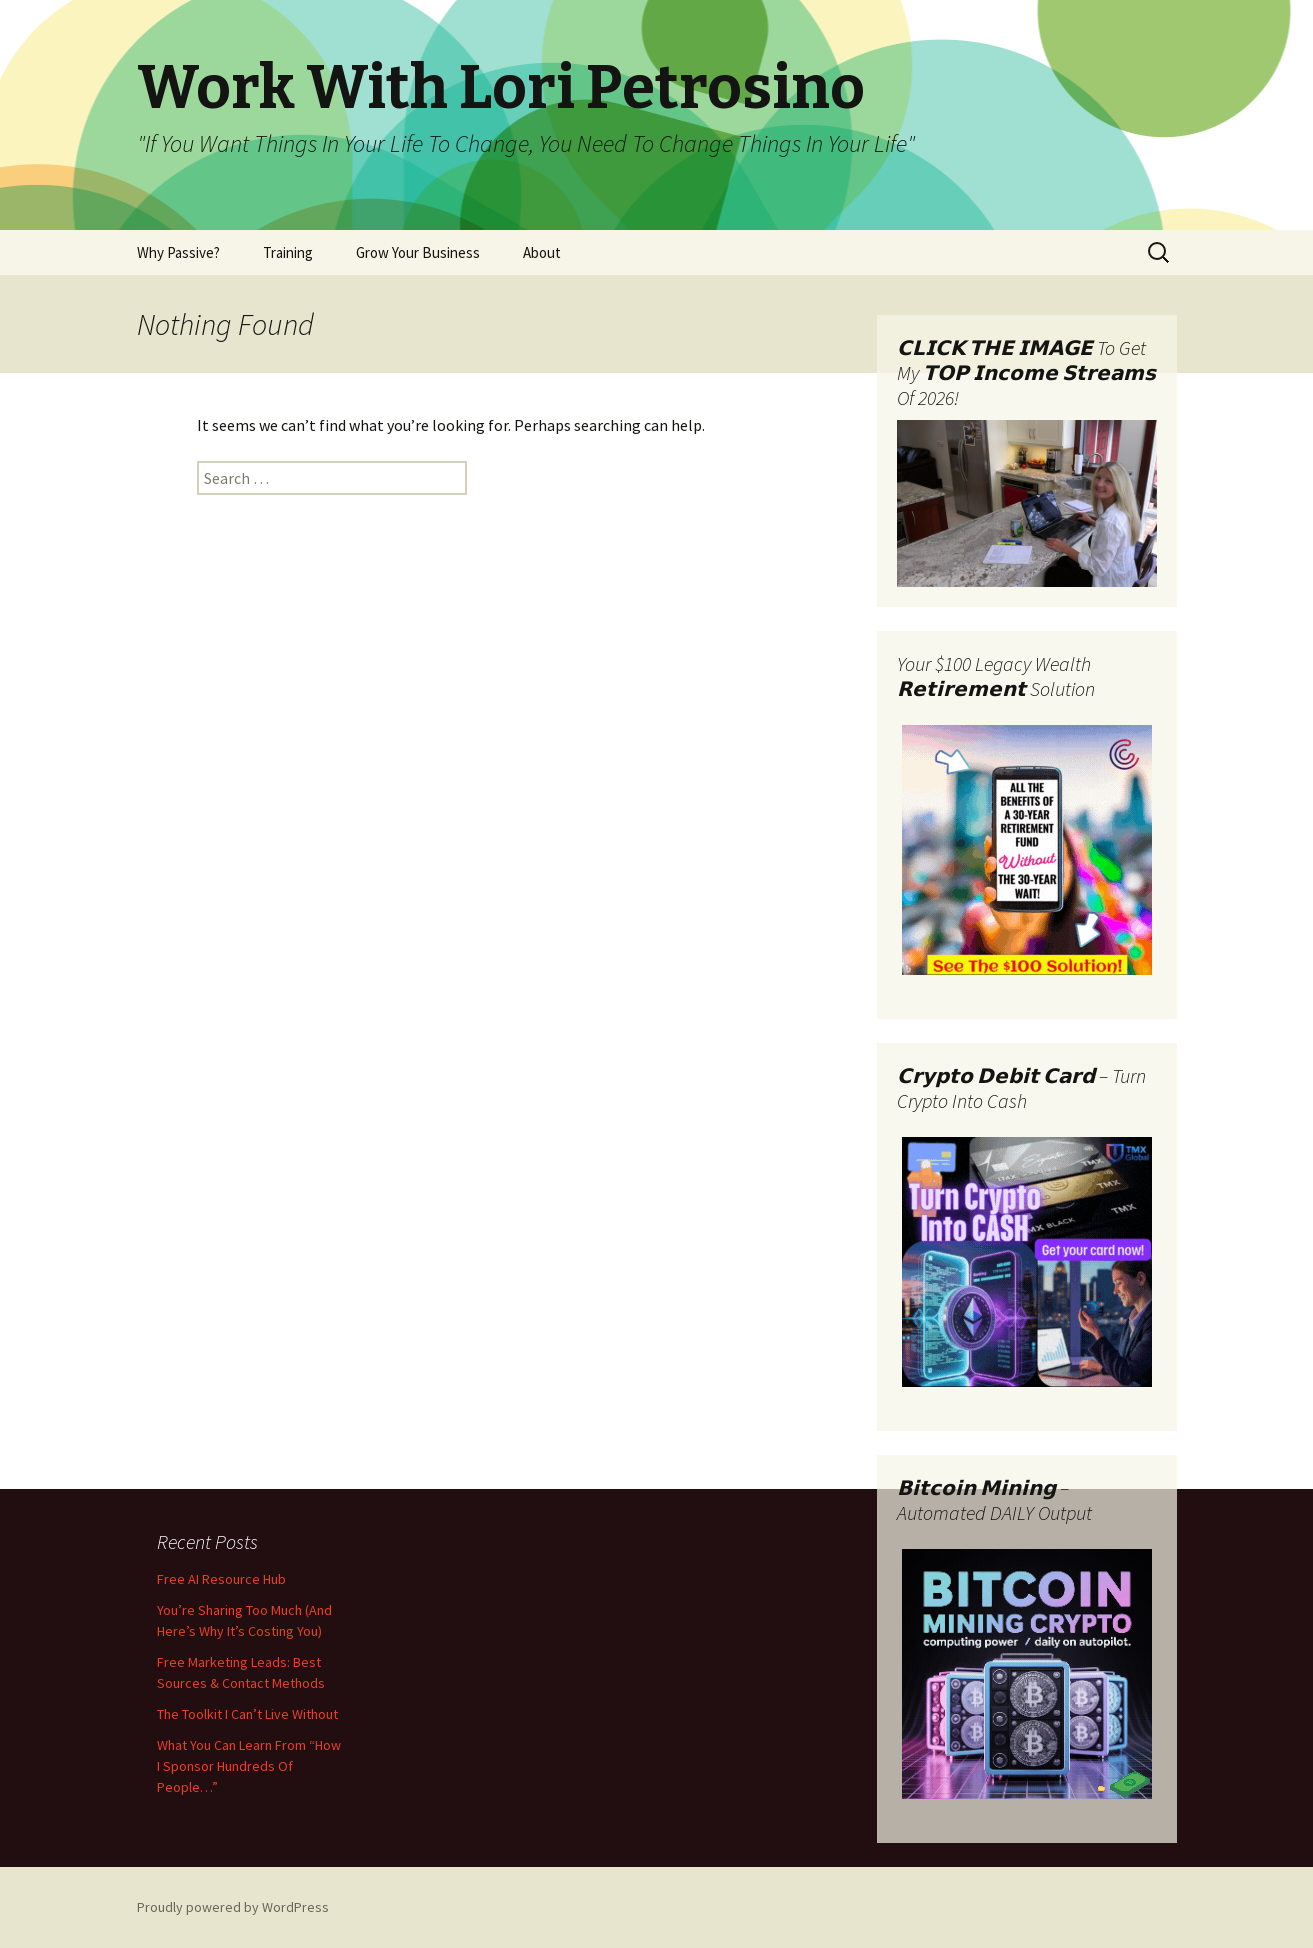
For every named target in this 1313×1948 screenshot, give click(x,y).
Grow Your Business (418, 252)
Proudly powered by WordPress (233, 1907)
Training (288, 252)
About (542, 252)
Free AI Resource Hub (221, 1579)
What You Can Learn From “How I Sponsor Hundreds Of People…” (249, 1766)
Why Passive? (178, 252)
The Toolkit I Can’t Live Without (247, 1714)
